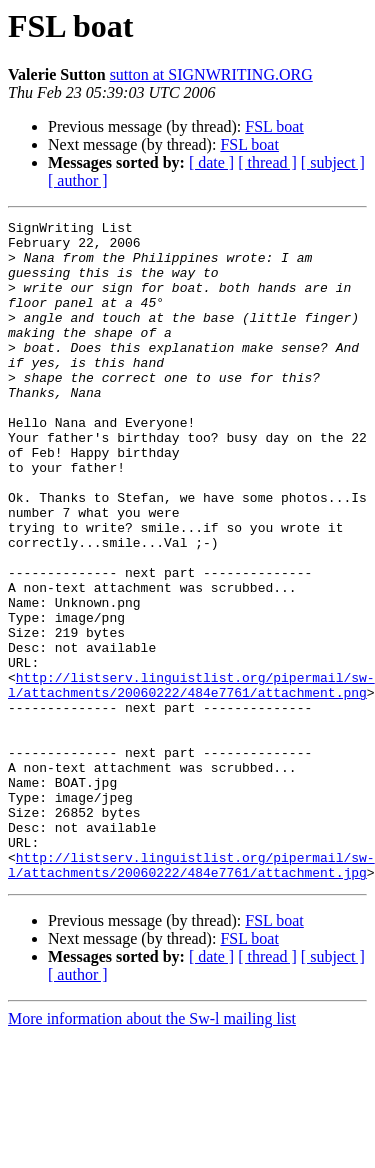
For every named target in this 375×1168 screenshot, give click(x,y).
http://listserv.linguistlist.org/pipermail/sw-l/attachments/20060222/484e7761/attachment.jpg (191, 995)
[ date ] (211, 162)
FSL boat (274, 126)
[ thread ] (267, 162)
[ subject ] (333, 162)
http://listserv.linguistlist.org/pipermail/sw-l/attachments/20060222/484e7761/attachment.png (191, 779)
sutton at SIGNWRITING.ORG (211, 74)
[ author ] (78, 180)
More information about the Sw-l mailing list (152, 1150)
